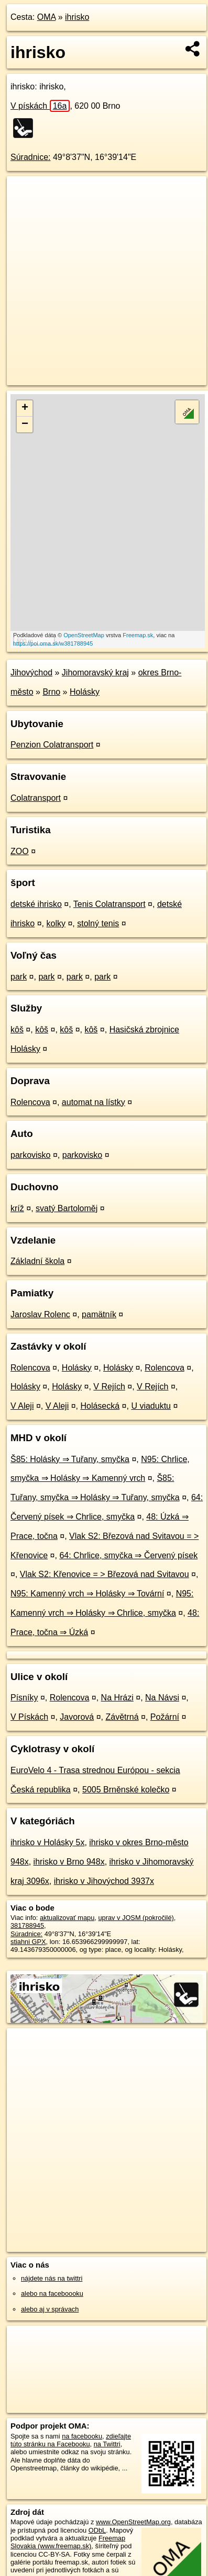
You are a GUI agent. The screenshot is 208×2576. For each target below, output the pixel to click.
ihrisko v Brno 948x (69, 1861)
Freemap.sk (138, 635)
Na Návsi (162, 1697)
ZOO (19, 851)
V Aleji (22, 1405)
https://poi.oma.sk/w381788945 (53, 643)
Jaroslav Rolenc (40, 1314)
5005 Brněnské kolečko (125, 1789)
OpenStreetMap (83, 635)
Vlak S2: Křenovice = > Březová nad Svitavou (104, 1574)
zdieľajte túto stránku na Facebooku (70, 2440)
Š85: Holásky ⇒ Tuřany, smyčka (69, 1459)
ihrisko (77, 17)
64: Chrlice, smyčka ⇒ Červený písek (128, 1555)
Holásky (85, 691)
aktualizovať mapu (67, 1918)
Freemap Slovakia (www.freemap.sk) (67, 2542)
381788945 (27, 1925)
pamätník (99, 1314)
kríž (17, 1208)
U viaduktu (151, 1405)
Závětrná (121, 1716)
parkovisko (30, 1155)
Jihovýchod (31, 672)
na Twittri (107, 2444)
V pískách (40, 106)
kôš (17, 1029)
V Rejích (109, 1386)
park (18, 976)
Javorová (77, 1716)
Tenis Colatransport (109, 904)
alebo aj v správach (50, 2309)
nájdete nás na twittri (51, 2278)
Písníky (24, 1697)
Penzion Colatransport (51, 744)
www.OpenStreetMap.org (133, 2522)
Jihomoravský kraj (95, 672)
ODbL (97, 2530)
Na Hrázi (117, 1697)
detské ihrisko (36, 904)
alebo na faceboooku (52, 2293)
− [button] (24, 424)
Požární (164, 1716)
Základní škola (37, 1261)
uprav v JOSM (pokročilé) (135, 1918)
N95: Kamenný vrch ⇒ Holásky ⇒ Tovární (87, 1593)
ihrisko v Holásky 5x (47, 1842)
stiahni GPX (28, 1942)
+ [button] (24, 408)
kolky (55, 923)
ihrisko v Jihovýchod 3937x (104, 1881)
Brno (51, 691)
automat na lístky (93, 1102)
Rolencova (30, 1102)
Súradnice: (30, 157)
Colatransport (35, 798)
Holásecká (99, 1405)
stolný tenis (98, 923)
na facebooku (82, 2436)
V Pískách (29, 1716)
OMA (46, 17)
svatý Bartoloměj (66, 1208)
